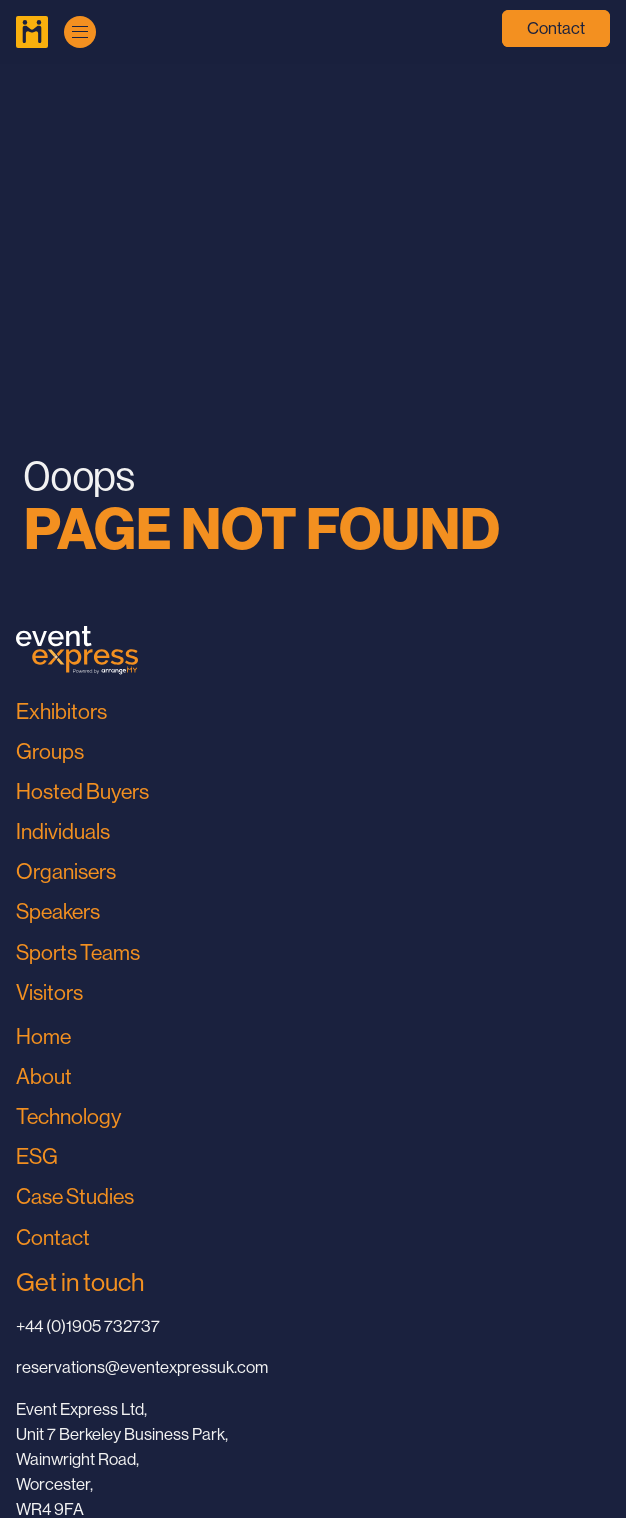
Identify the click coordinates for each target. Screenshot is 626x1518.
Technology (68, 1116)
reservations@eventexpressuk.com (142, 1367)
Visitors (49, 992)
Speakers (58, 911)
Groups (50, 751)
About (44, 1076)
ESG (37, 1156)
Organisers (66, 871)
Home (43, 1036)
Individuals (63, 831)
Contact (556, 28)
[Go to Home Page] (32, 32)
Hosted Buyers (82, 791)
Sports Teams (78, 952)
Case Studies (75, 1196)
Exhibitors (61, 711)
